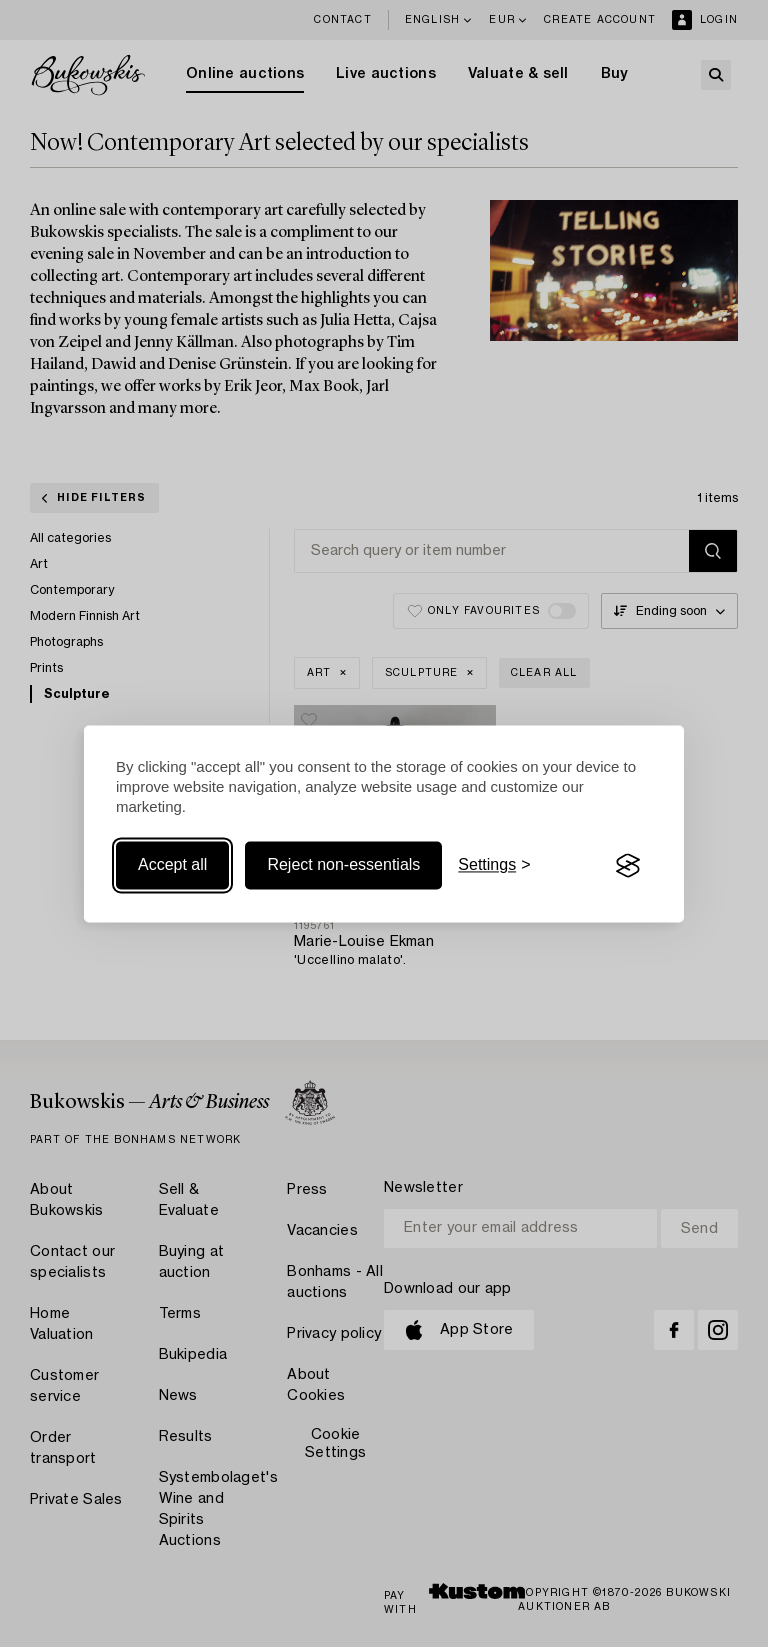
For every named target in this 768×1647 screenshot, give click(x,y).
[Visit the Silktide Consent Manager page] (628, 866)
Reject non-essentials (343, 865)
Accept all (172, 865)
